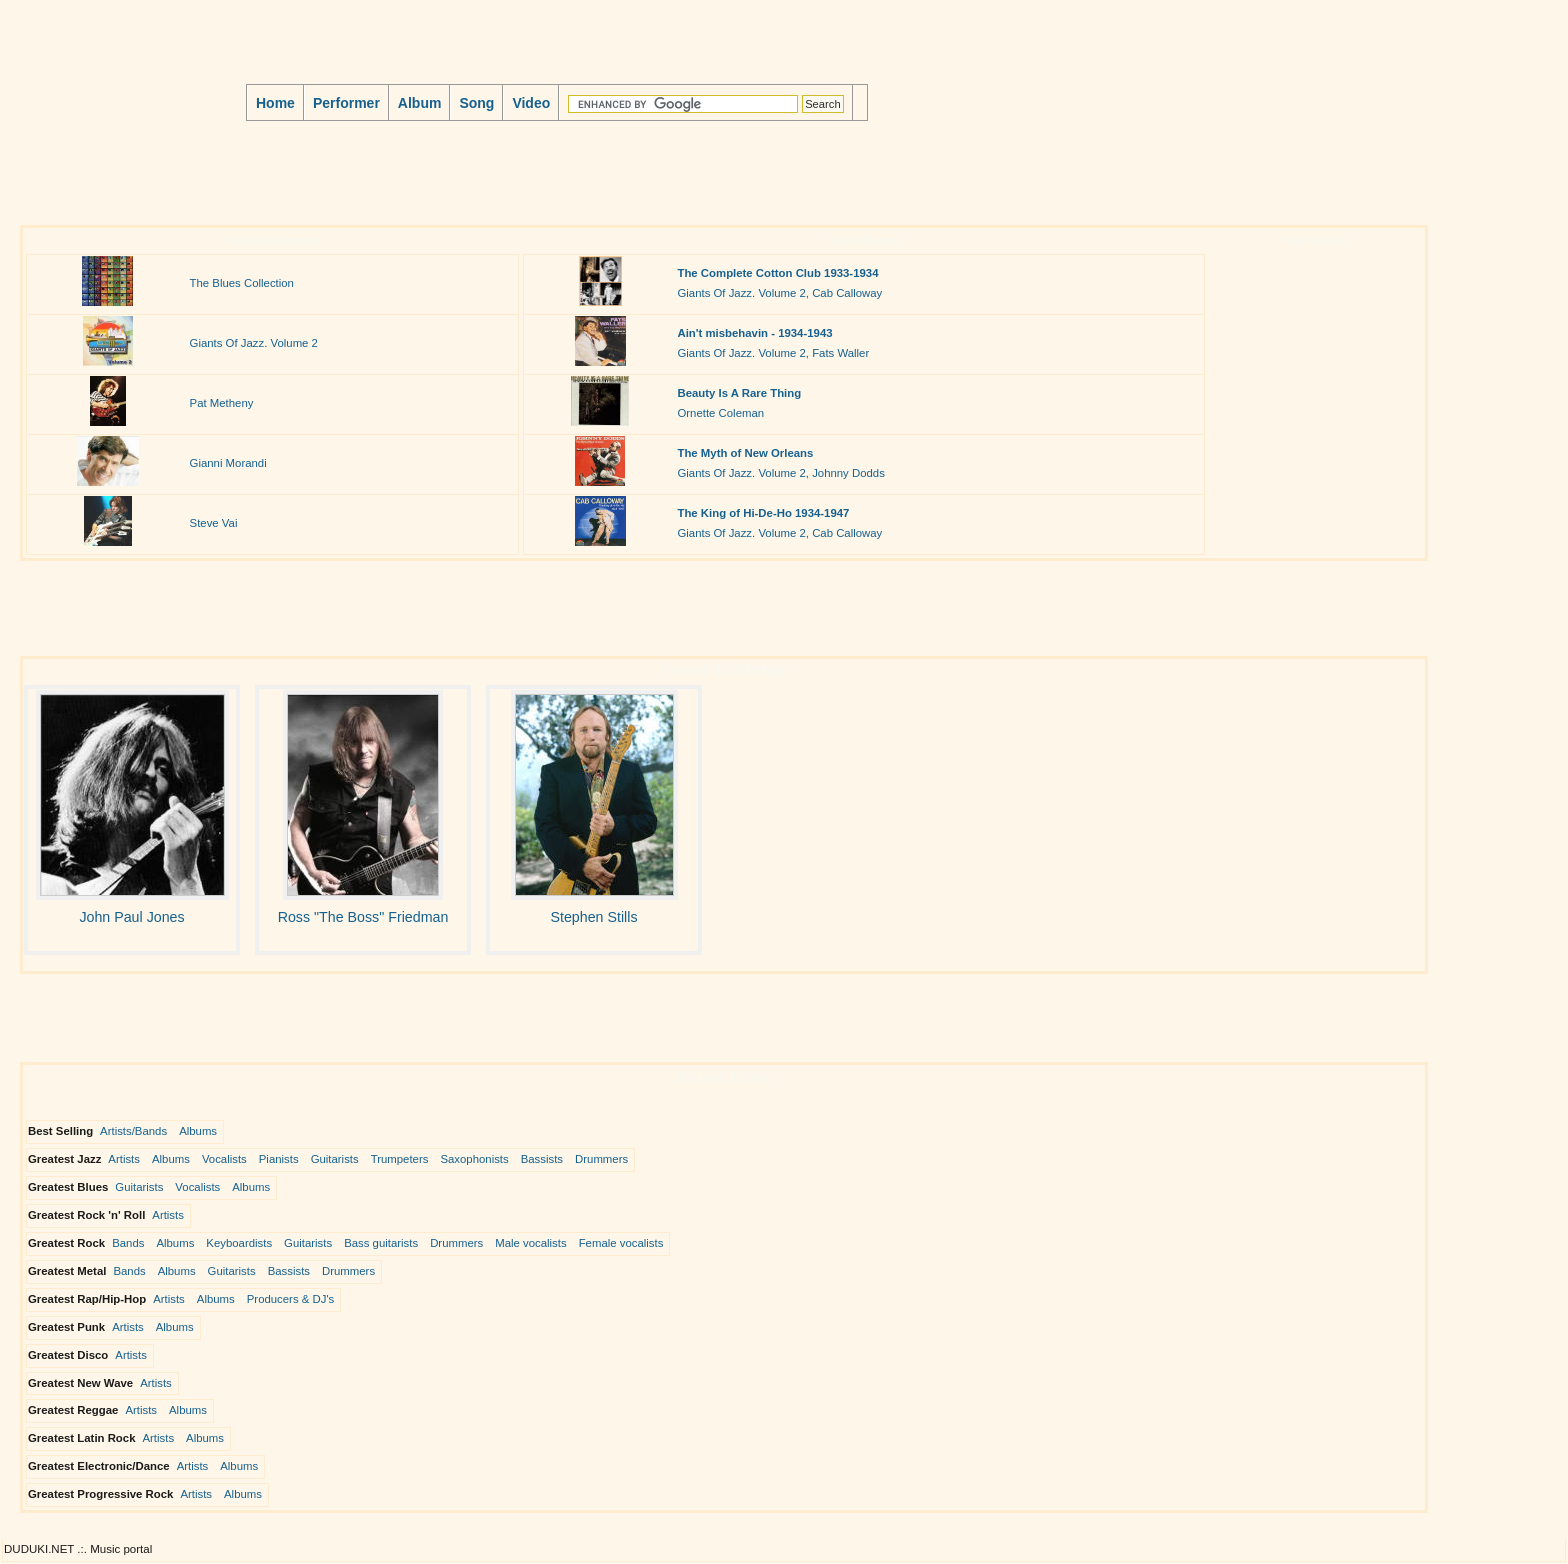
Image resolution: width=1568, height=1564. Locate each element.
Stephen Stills (593, 917)
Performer (346, 103)
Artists (124, 1159)
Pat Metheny (222, 403)
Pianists (279, 1159)
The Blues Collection (242, 283)
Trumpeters (400, 1159)
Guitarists (335, 1159)
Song (476, 103)
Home (275, 103)
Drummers (601, 1159)
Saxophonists (474, 1159)
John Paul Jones (131, 917)
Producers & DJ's (291, 1299)
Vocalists (224, 1159)
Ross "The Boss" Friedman (363, 917)
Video (531, 103)
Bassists (542, 1159)
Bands (128, 1243)
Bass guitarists (381, 1243)
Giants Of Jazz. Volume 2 (254, 343)
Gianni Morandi (228, 463)
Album (420, 103)
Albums (198, 1131)
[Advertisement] (384, 174)
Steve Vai (214, 523)
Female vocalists (621, 1243)
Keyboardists (239, 1243)
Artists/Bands (133, 1131)
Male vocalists (530, 1243)
